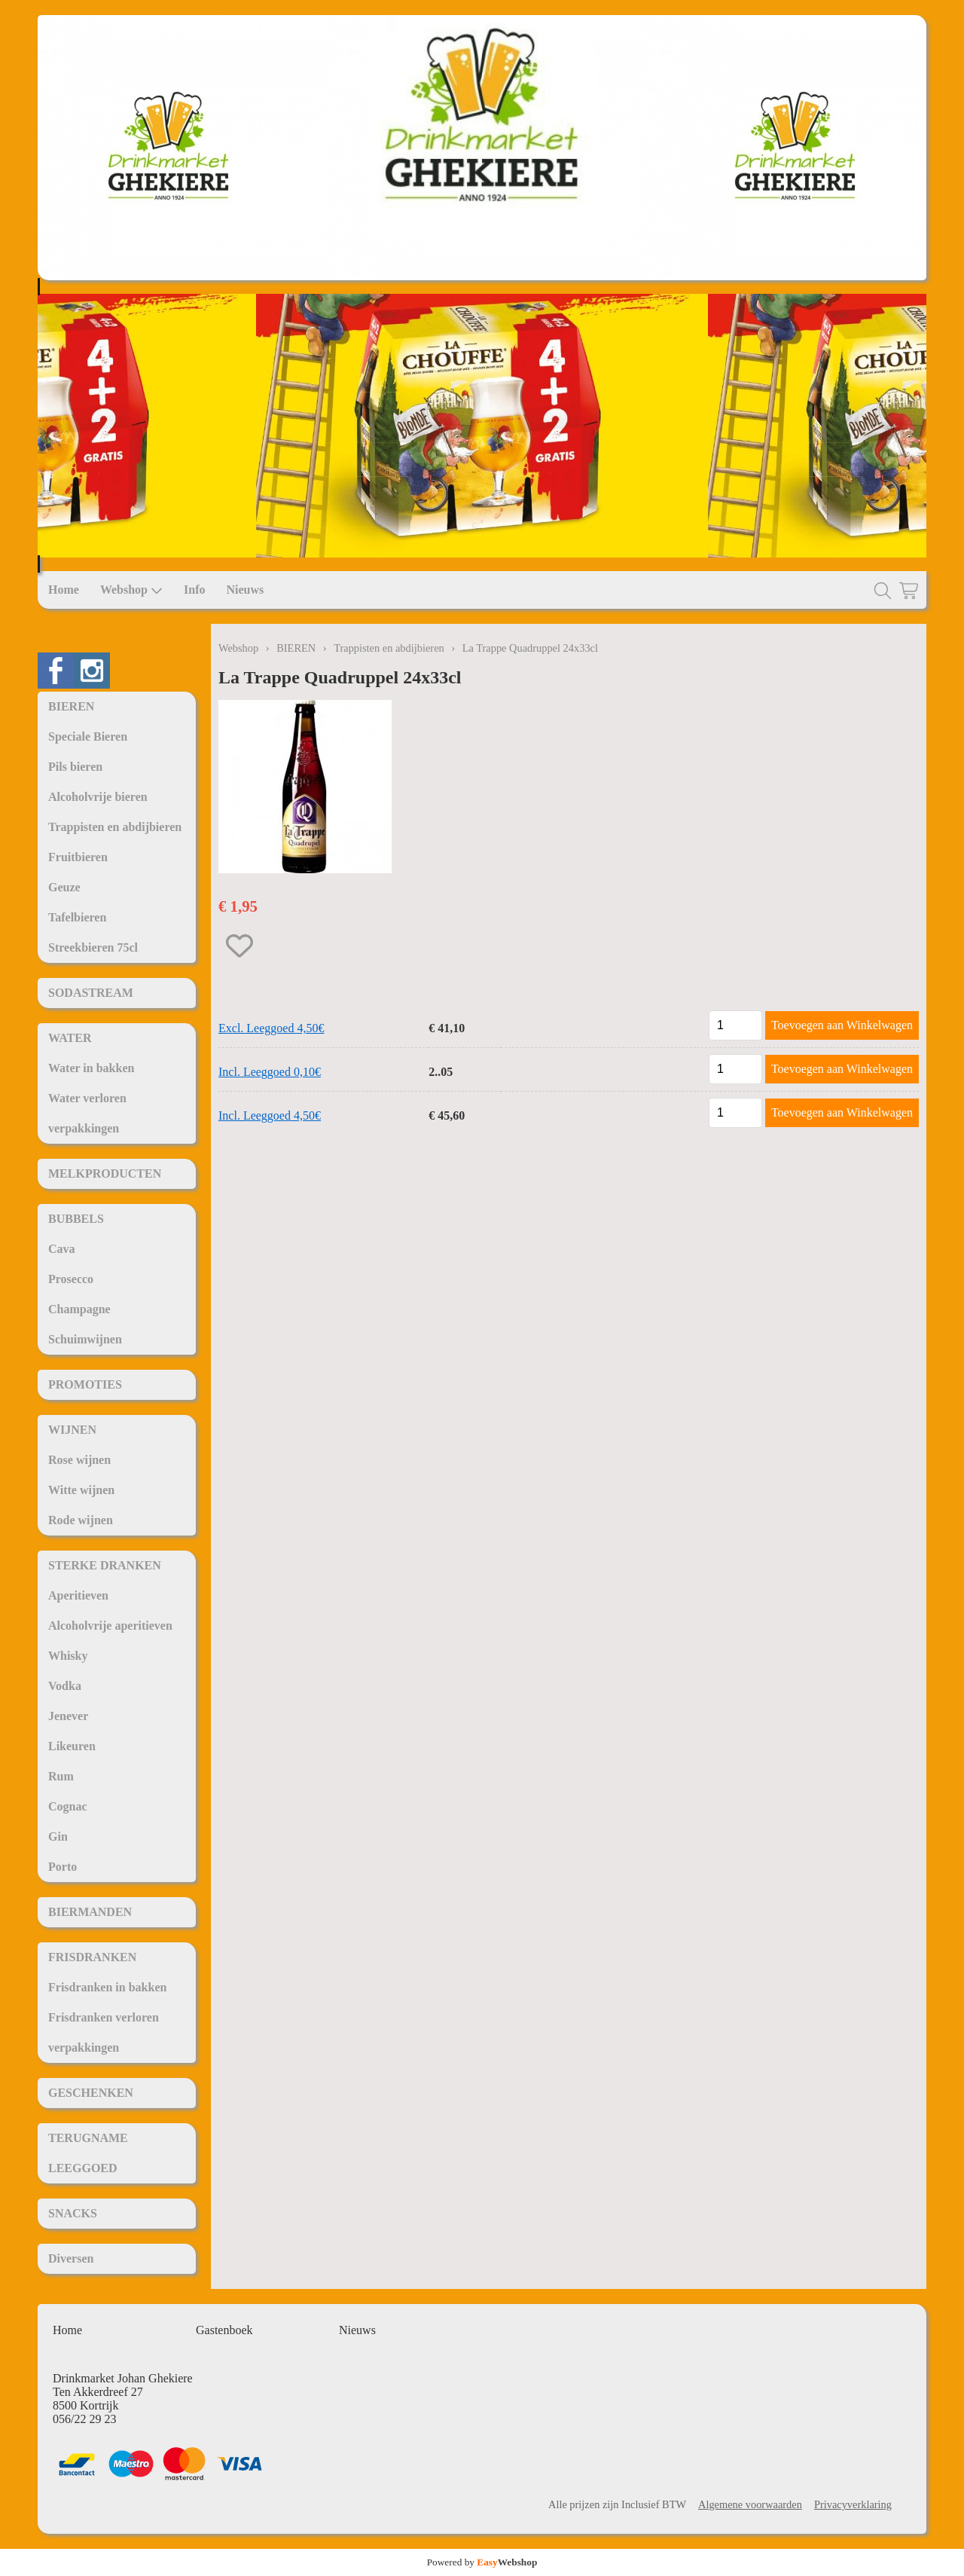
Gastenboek (224, 2330)
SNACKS (72, 2213)
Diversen (70, 2258)
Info (194, 589)
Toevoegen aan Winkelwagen (842, 1025)
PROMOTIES (85, 1384)
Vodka (64, 1685)
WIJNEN (72, 1429)
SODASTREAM (90, 992)
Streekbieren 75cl (93, 947)
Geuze (64, 887)
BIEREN (71, 706)
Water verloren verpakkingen (87, 1113)
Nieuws (245, 589)
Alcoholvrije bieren (98, 796)
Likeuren (72, 1746)
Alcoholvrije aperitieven (110, 1625)
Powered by (482, 2562)
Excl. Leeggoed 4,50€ (271, 1028)
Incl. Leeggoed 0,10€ (269, 1071)
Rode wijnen (80, 1520)
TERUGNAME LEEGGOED (88, 2152)
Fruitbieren (78, 857)
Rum (61, 1776)
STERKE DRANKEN (104, 1565)
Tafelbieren (77, 917)
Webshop (131, 590)
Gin (58, 1836)
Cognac (67, 1806)
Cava (61, 1248)
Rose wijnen (79, 1459)
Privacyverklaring (853, 2504)
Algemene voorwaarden (750, 2504)
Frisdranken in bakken (107, 1987)
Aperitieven (78, 1595)
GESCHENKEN (90, 2092)
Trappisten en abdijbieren (115, 826)
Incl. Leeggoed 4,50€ (269, 1115)
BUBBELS (76, 1218)
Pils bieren (75, 766)
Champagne (79, 1309)
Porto (62, 1866)
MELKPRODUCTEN (104, 1173)
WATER (70, 1037)
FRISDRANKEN (92, 1957)
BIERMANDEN (90, 1911)
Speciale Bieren (87, 736)
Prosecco (70, 1279)
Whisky (67, 1655)
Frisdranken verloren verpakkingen (103, 2032)
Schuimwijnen (85, 1339)
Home (63, 589)
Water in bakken (91, 1068)
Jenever (68, 1716)
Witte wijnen (81, 1490)
